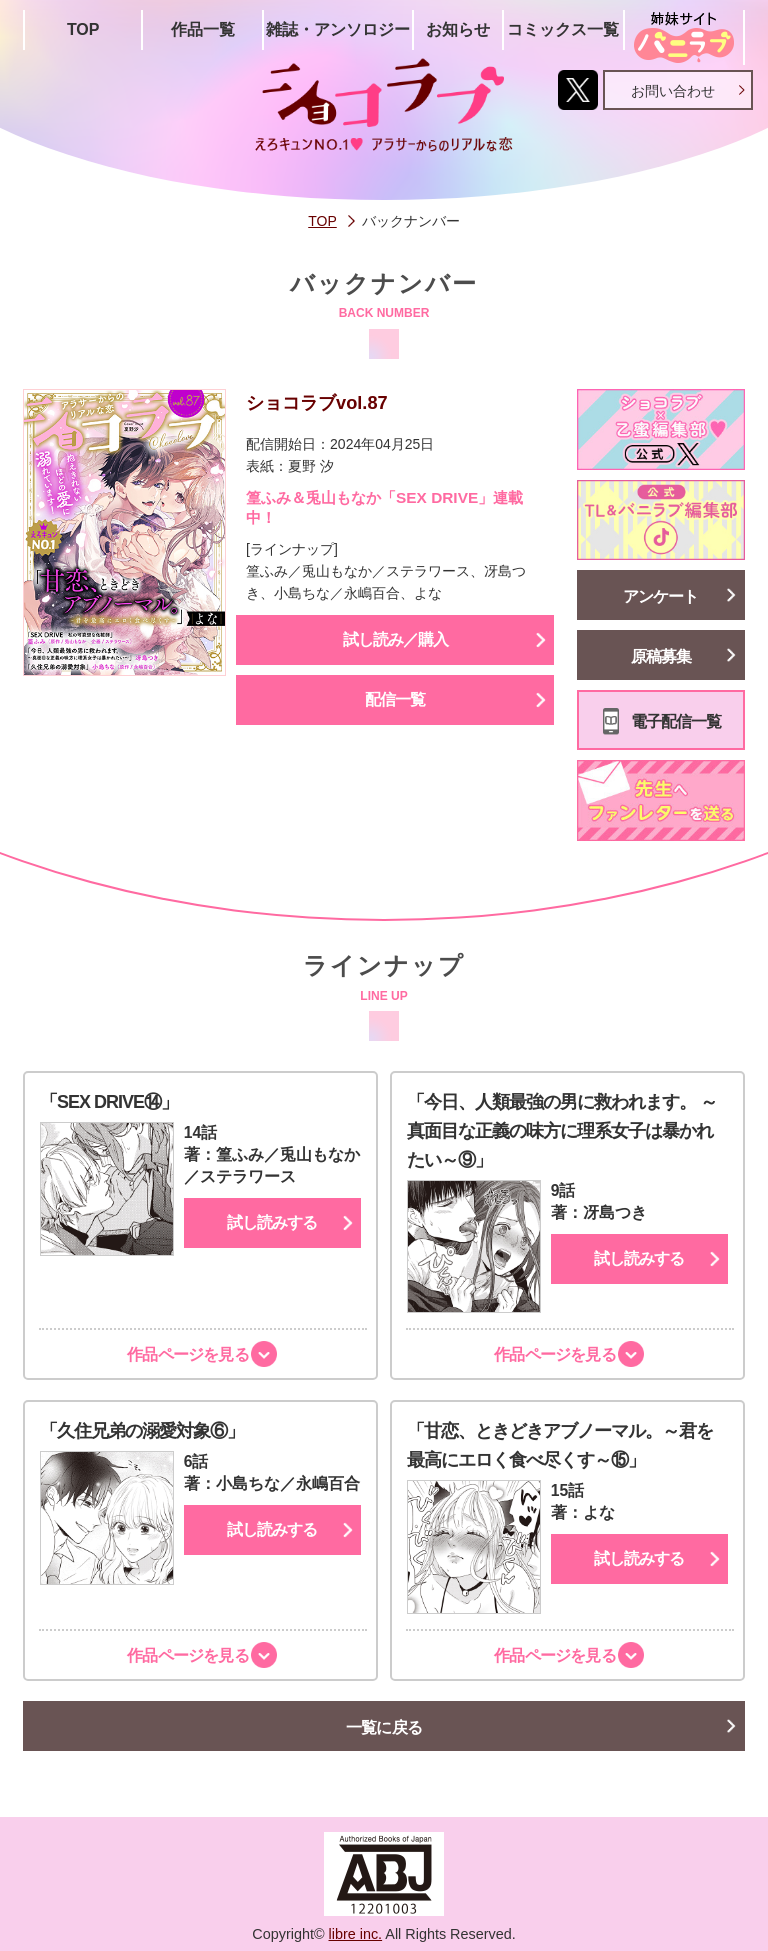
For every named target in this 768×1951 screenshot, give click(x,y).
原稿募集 (661, 656)
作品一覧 (203, 29)
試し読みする (272, 1222)
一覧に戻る (384, 1727)
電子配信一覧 (676, 721)
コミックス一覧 (563, 29)
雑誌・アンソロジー (338, 29)
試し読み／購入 (395, 639)
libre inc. (356, 1934)
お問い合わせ (673, 91)
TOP (83, 29)
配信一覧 (395, 699)
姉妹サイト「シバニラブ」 (683, 37)
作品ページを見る (185, 1354)
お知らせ (458, 29)
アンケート (660, 596)
